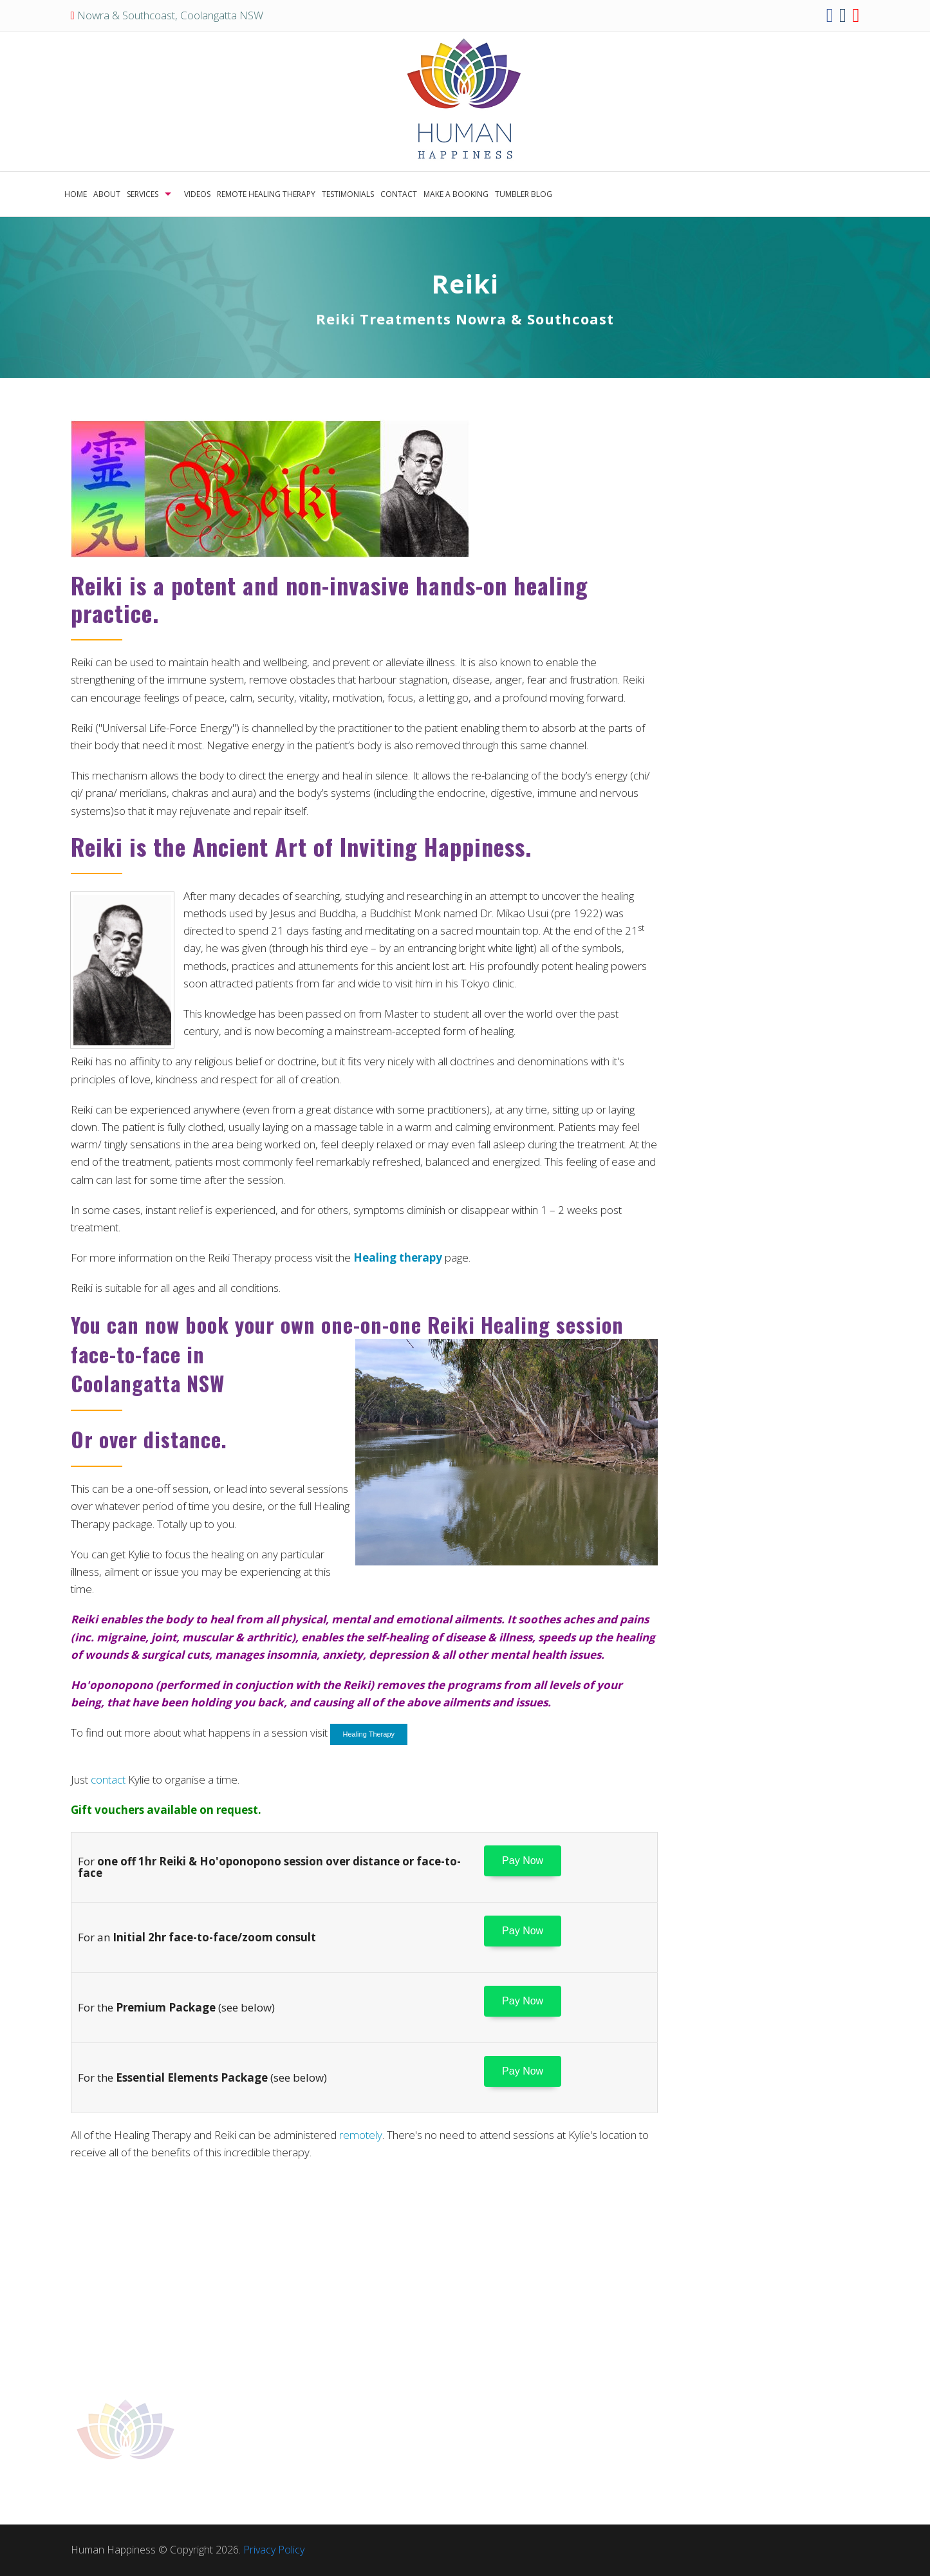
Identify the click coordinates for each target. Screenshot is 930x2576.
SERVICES (142, 194)
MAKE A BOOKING (455, 194)
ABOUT (106, 194)
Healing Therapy (369, 1734)
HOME (75, 194)
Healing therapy (397, 1257)
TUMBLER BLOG (523, 194)
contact (108, 1779)
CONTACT (398, 194)
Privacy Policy (273, 2550)
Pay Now (522, 1860)
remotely (360, 2134)
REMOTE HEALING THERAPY (266, 194)
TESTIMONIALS (348, 194)
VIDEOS (197, 194)
